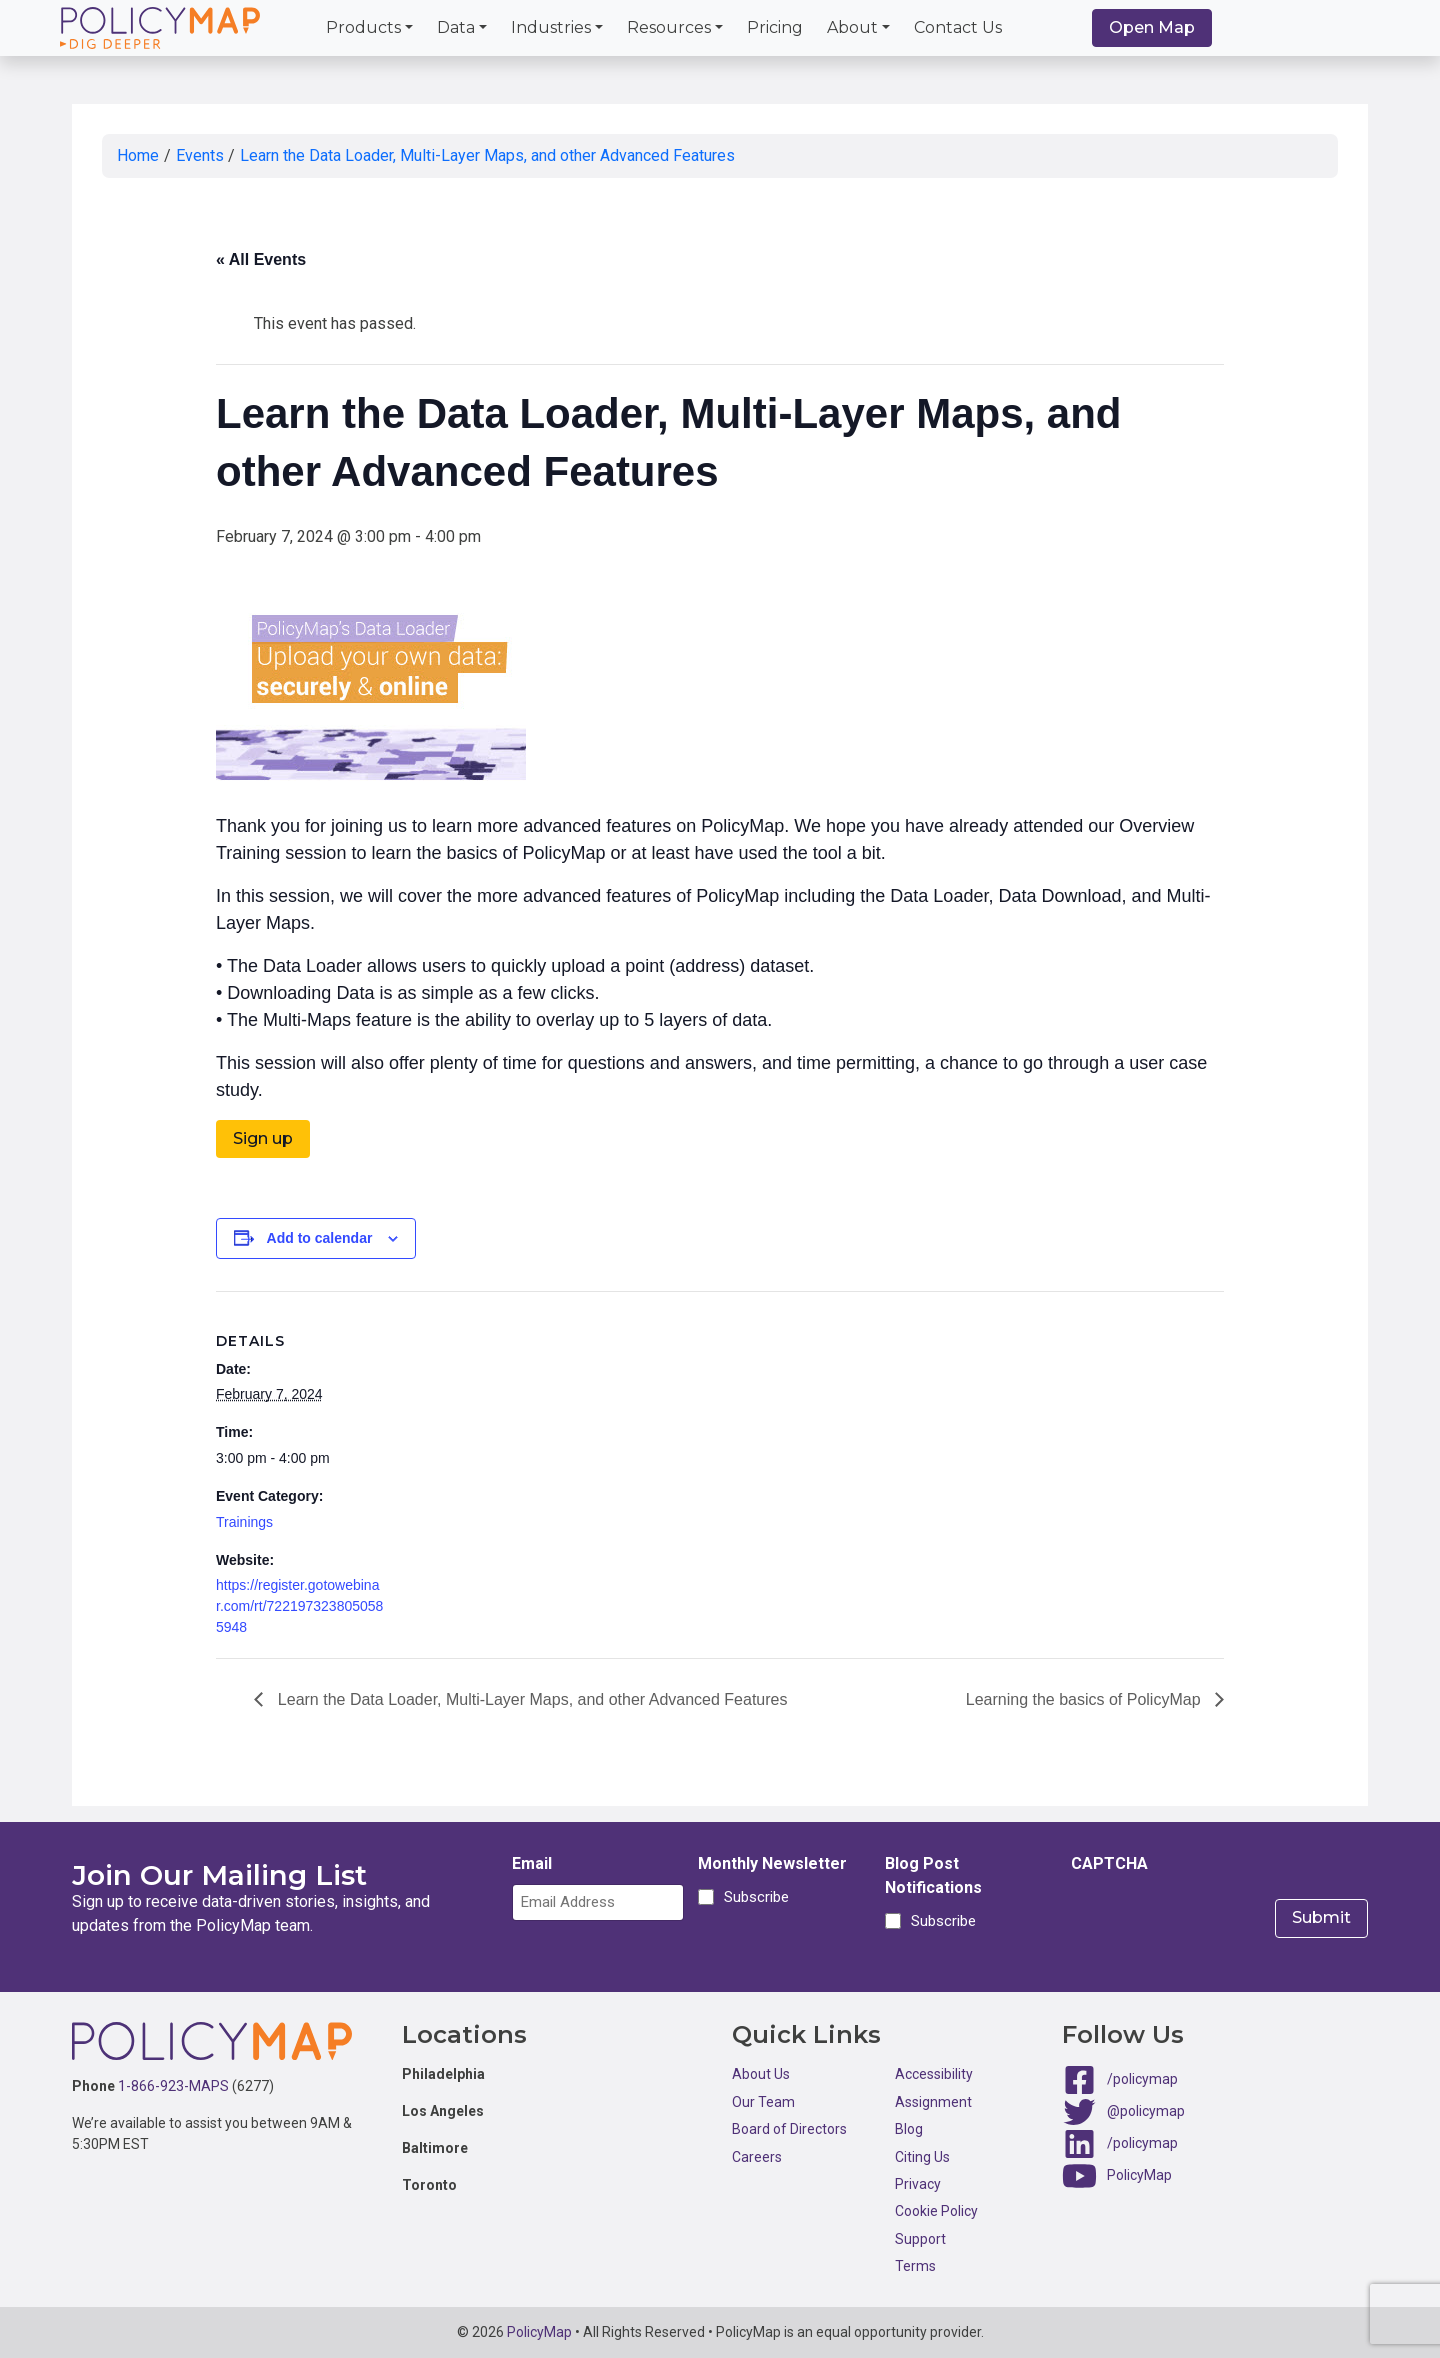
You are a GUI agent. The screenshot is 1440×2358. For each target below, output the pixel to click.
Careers (757, 2157)
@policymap (1146, 2111)
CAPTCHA (1109, 1863)
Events (200, 155)
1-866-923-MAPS (173, 2086)
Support (920, 2239)
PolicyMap (1139, 2175)
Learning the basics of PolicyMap (1085, 1699)
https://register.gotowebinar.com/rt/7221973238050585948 (299, 1606)
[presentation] (1223, 1923)
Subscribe (753, 1897)
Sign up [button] (263, 1138)
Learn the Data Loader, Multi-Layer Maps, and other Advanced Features (487, 155)
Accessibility (934, 2074)
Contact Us (958, 27)
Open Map (1152, 27)
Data (456, 27)
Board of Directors (789, 2129)
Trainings (244, 1522)
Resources (669, 27)
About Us (761, 2074)
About (852, 27)
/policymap (1142, 2079)
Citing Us (922, 2157)
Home (138, 155)
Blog (909, 2129)
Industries (551, 27)
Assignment (933, 2102)
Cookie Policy (936, 2211)
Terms (915, 2266)
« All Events (261, 259)
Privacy (918, 2184)
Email (532, 1863)
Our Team (763, 2102)
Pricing (775, 27)
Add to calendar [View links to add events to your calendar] (320, 1238)
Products (363, 27)
